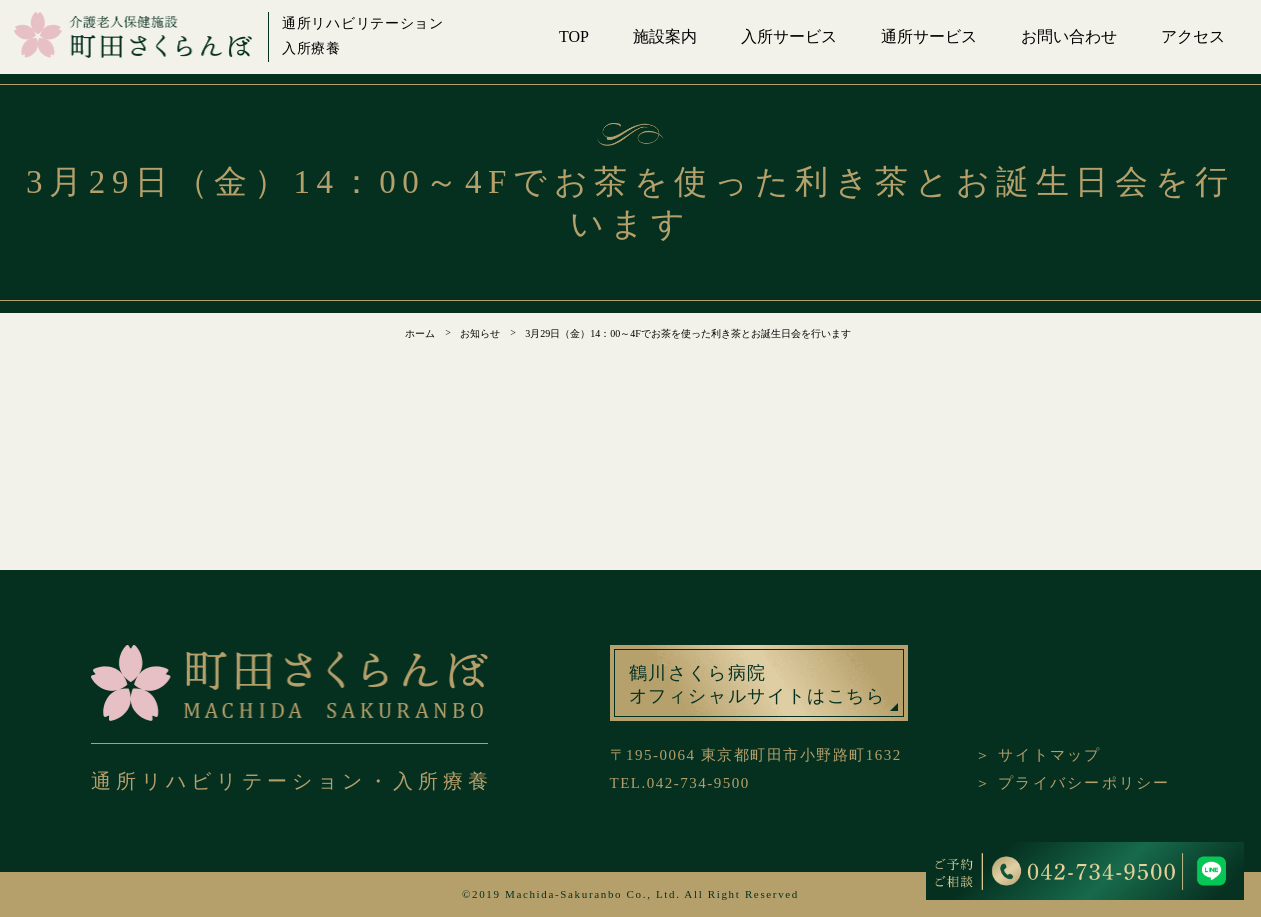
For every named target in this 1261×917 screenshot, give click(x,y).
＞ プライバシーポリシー (1073, 783)
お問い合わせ (1069, 36)
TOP (574, 36)
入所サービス (789, 36)
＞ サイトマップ (1038, 755)
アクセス (1193, 36)
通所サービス (929, 36)
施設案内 (665, 36)
